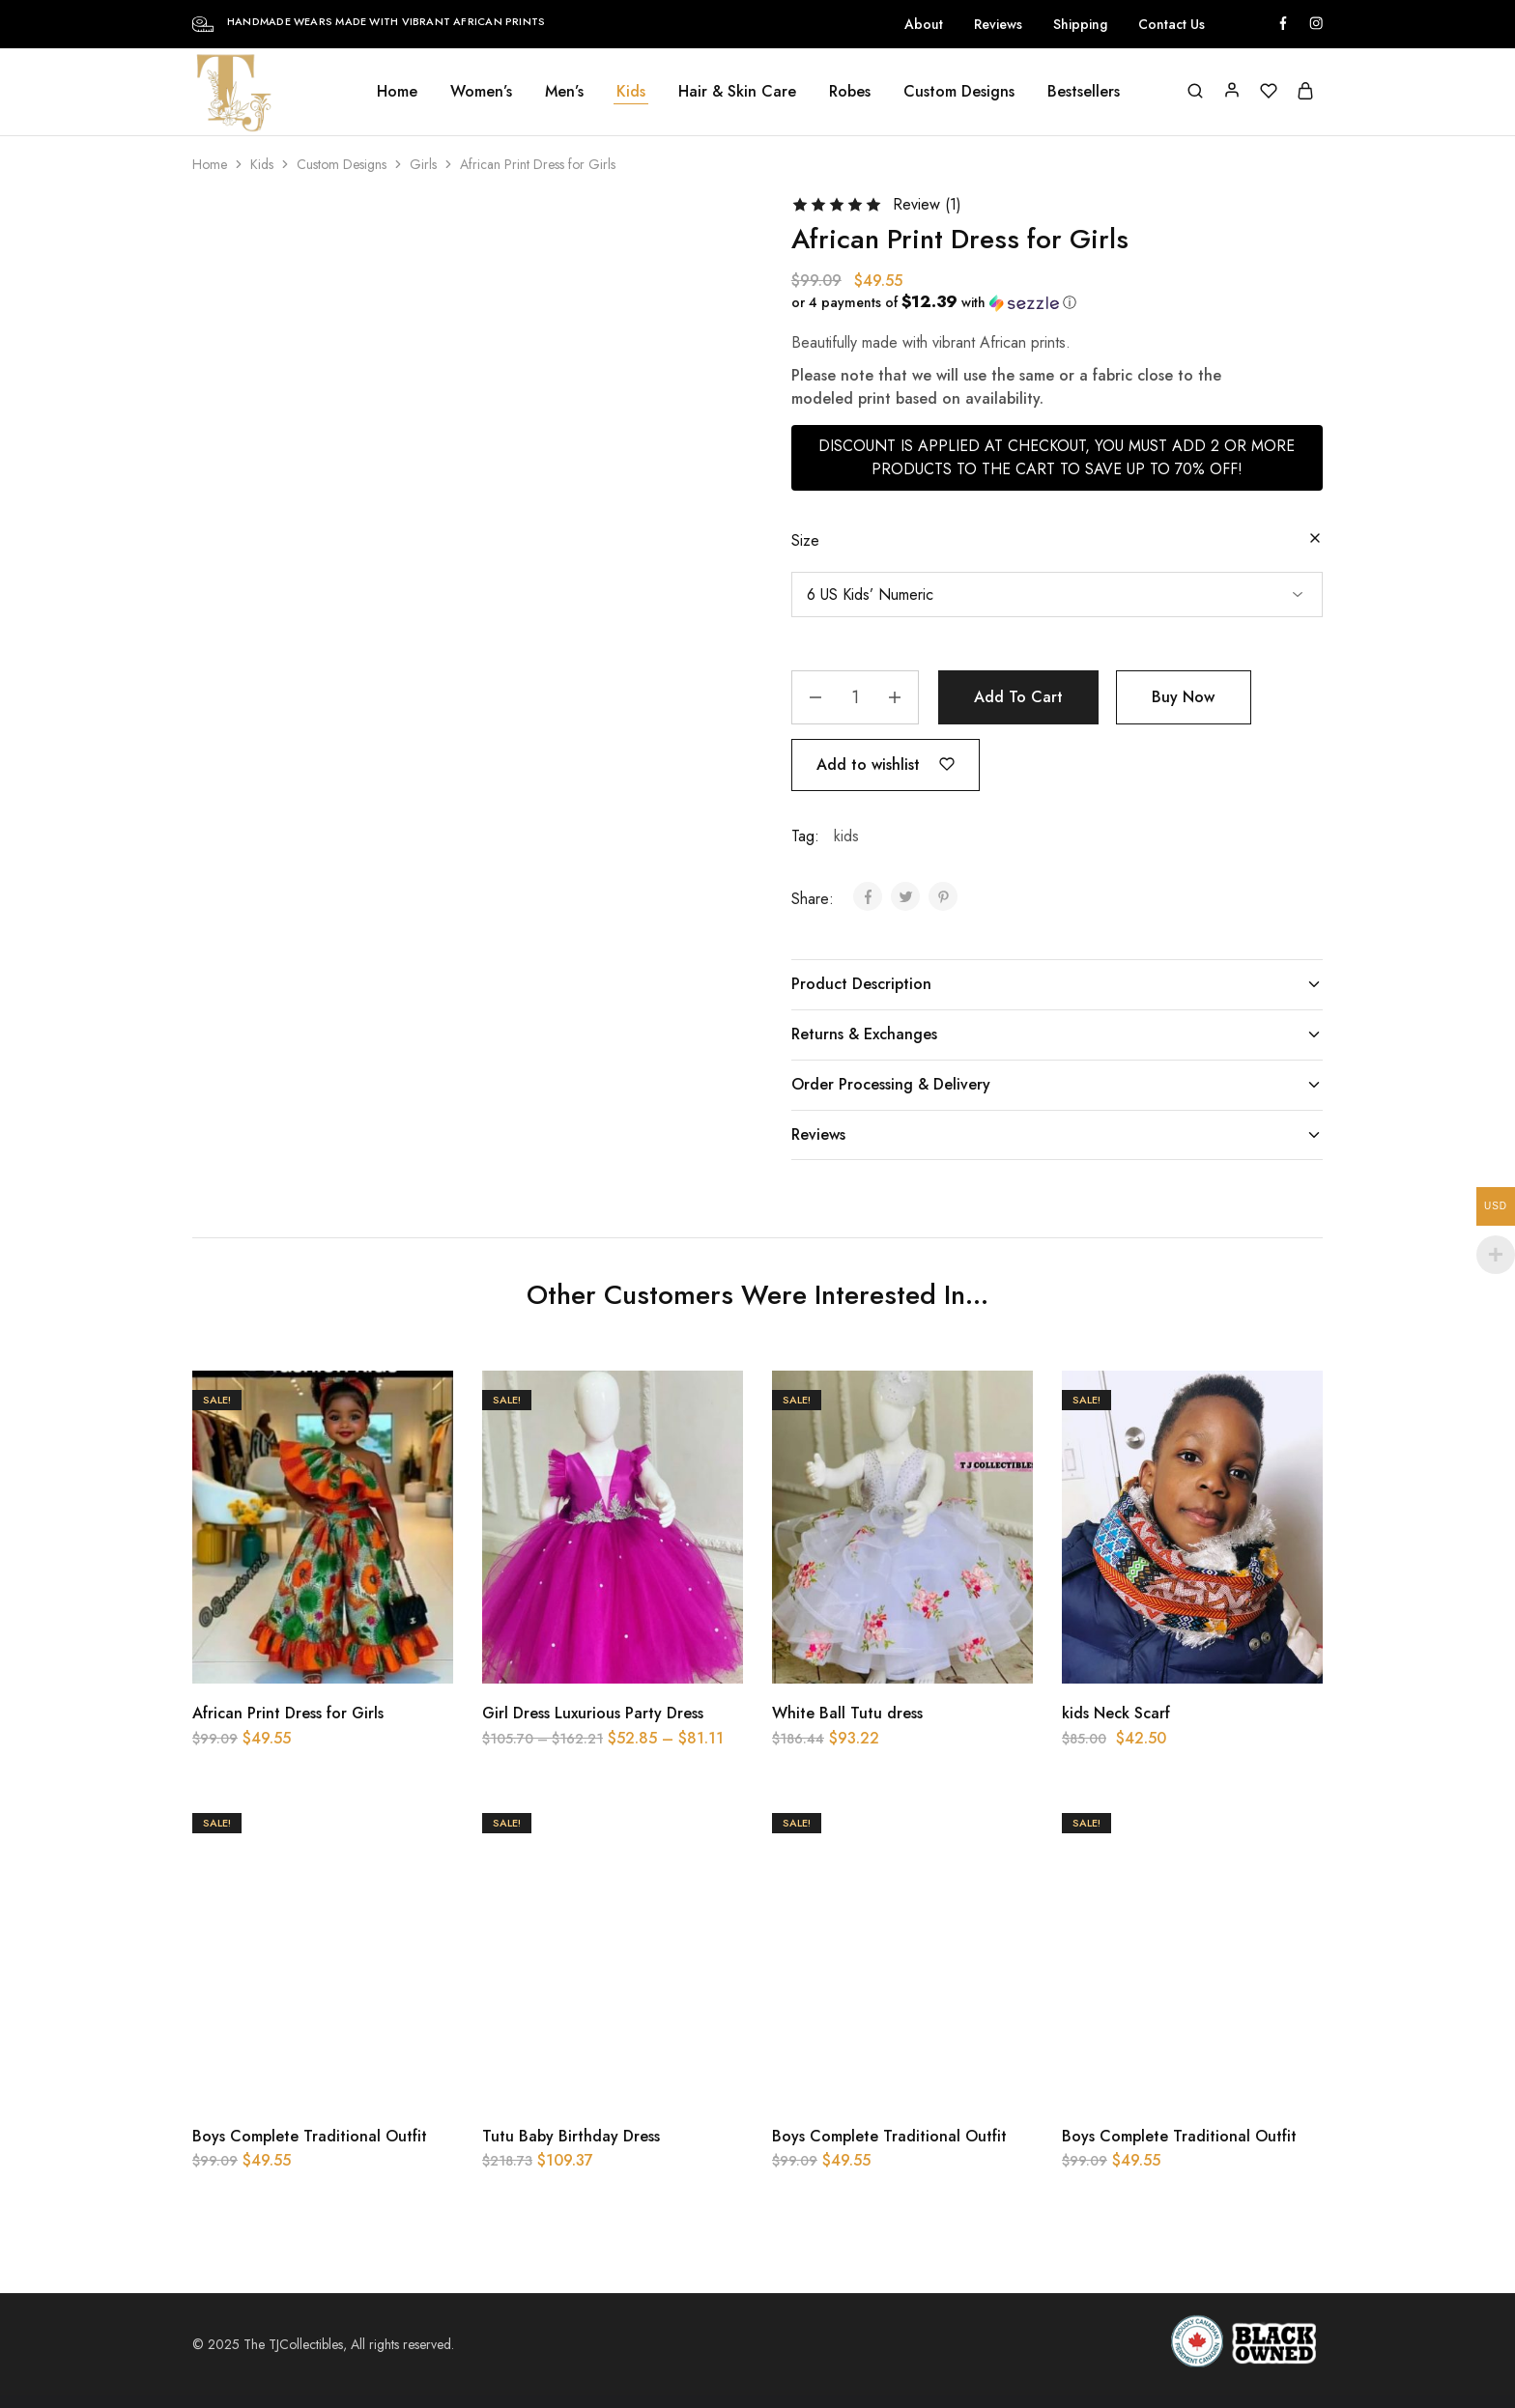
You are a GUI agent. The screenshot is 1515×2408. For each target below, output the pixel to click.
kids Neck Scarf (1116, 1713)
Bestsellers (1083, 91)
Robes (850, 91)
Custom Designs (341, 164)
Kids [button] (630, 91)
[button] (1049, 302)
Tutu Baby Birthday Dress (571, 2136)
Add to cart (1018, 697)
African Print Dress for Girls (288, 1713)
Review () (927, 204)
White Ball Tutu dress (847, 1713)
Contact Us (1171, 24)
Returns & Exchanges (1057, 1034)
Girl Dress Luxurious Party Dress (592, 1713)
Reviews (998, 24)
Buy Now (1183, 697)
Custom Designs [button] (959, 91)
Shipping (1080, 24)
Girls (423, 164)
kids (846, 836)
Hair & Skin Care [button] (737, 91)
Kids (261, 164)
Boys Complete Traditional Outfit (309, 2136)
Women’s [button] (481, 91)
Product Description (1057, 984)
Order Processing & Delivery (1057, 1084)
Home (397, 91)
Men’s (564, 91)
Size (805, 540)
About (923, 24)
